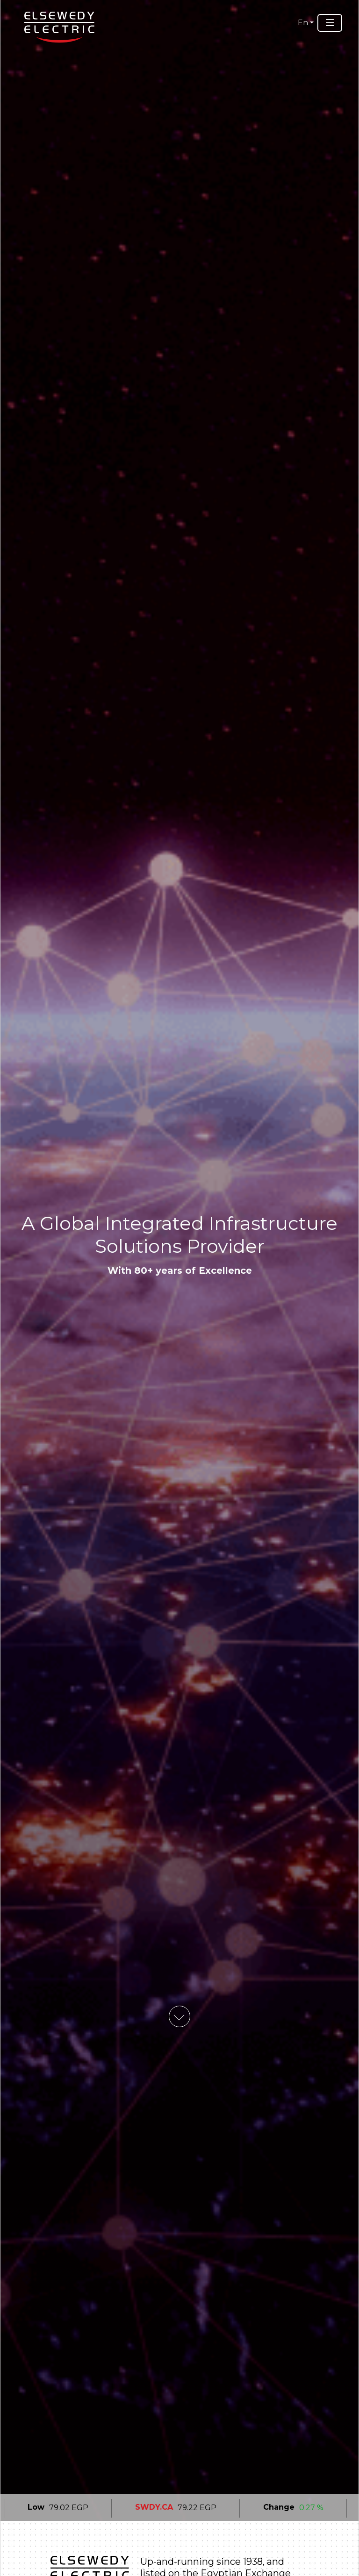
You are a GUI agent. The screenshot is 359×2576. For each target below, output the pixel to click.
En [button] (303, 22)
